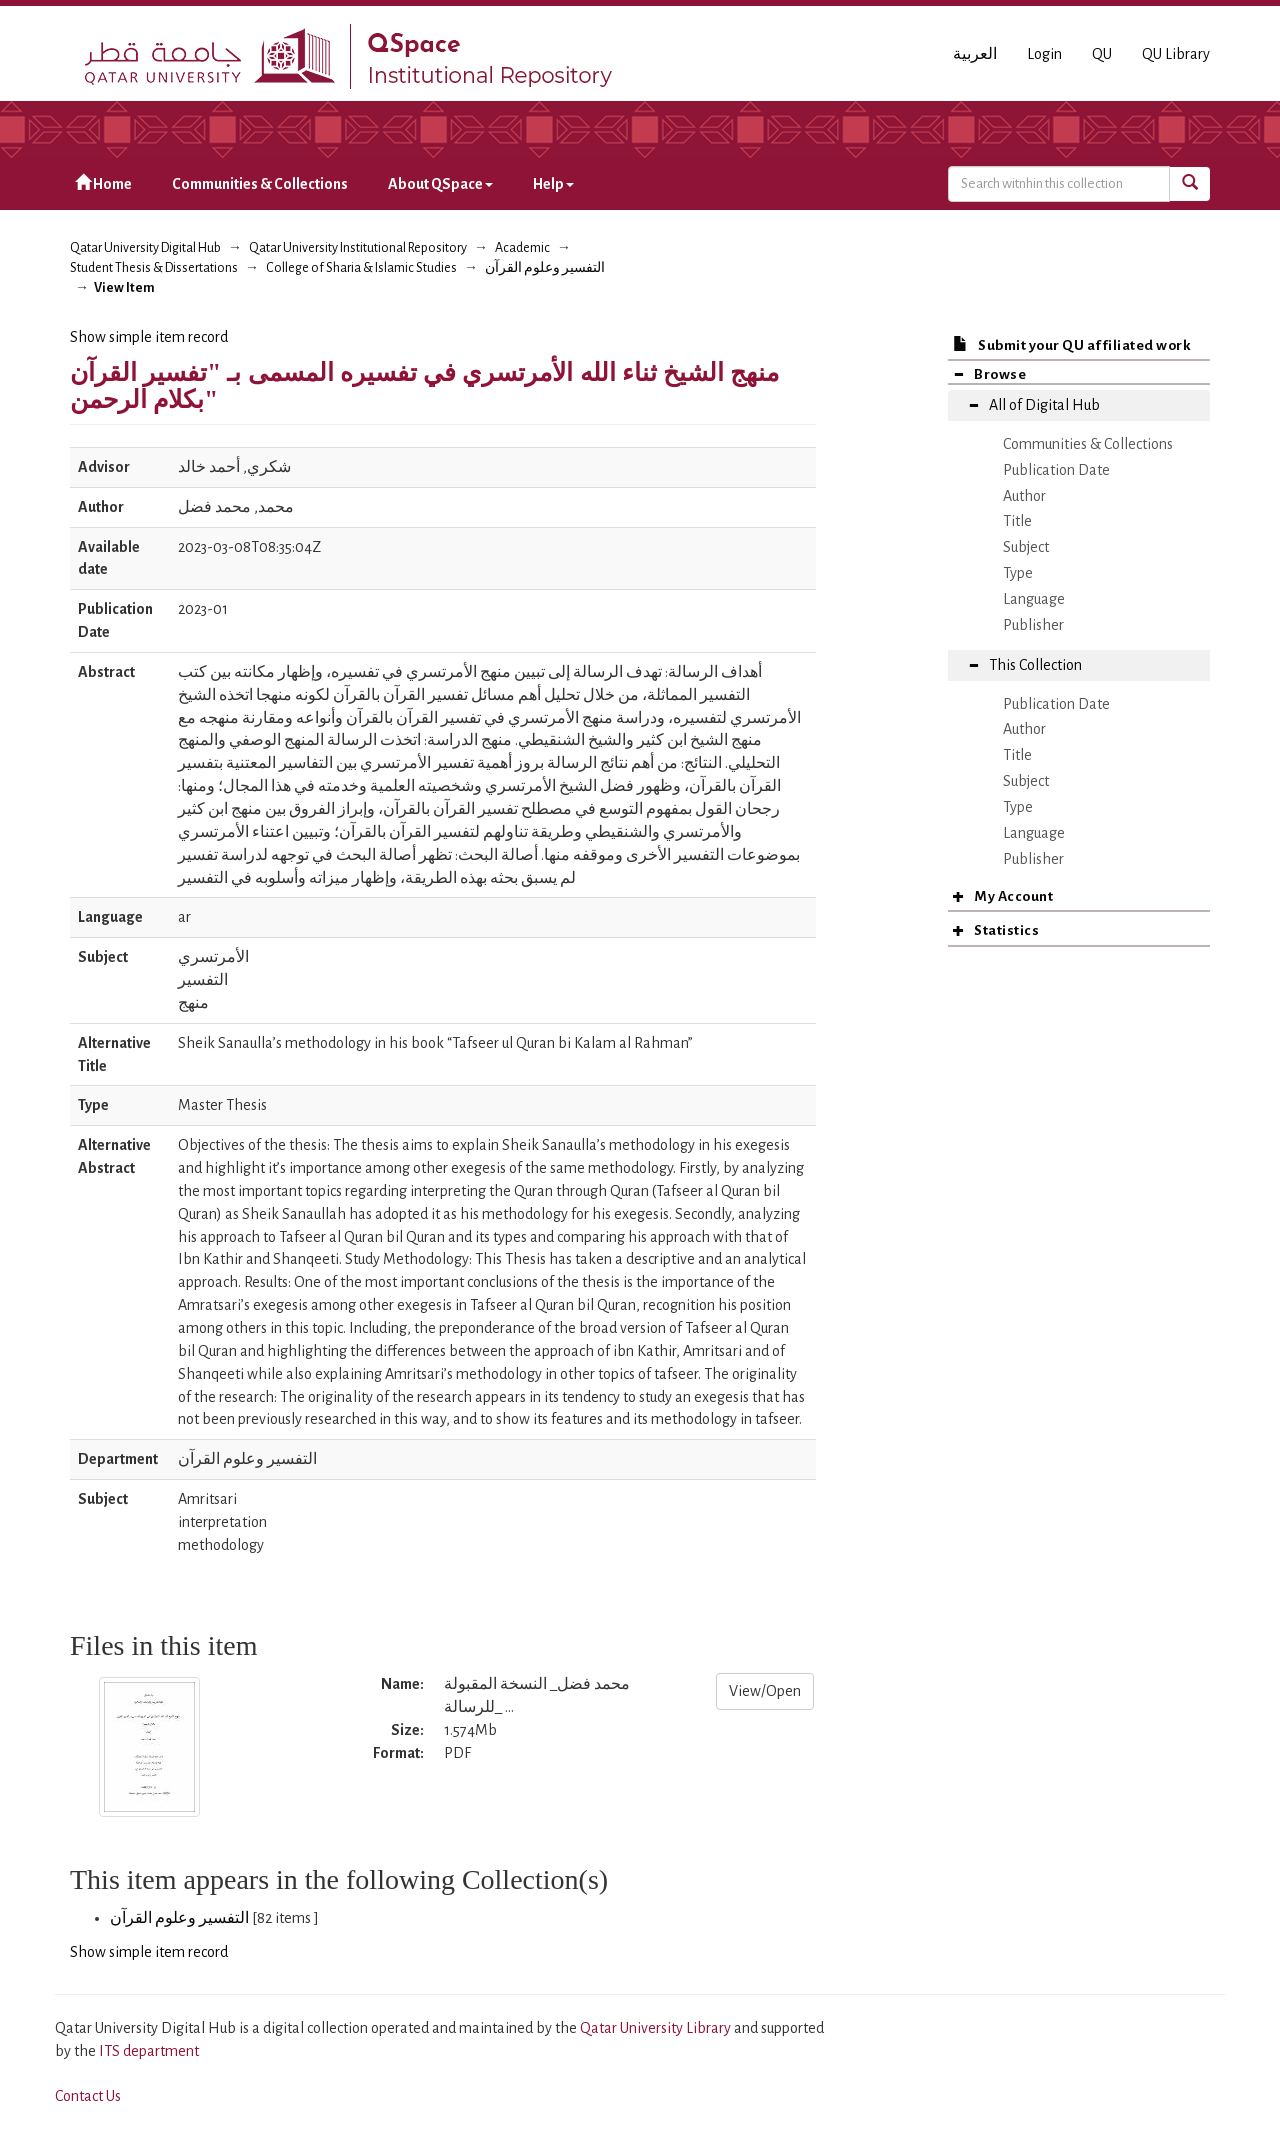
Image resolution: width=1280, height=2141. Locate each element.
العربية (975, 54)
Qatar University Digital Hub (145, 248)
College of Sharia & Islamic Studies (361, 268)
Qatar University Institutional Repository (358, 248)
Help (553, 184)
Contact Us (88, 2096)
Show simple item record (149, 337)
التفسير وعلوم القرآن (545, 268)
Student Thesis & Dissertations (154, 268)
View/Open (765, 1691)
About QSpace (440, 184)
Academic (522, 248)
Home (103, 183)
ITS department (149, 2051)
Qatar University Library (657, 2028)
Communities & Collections (260, 184)
